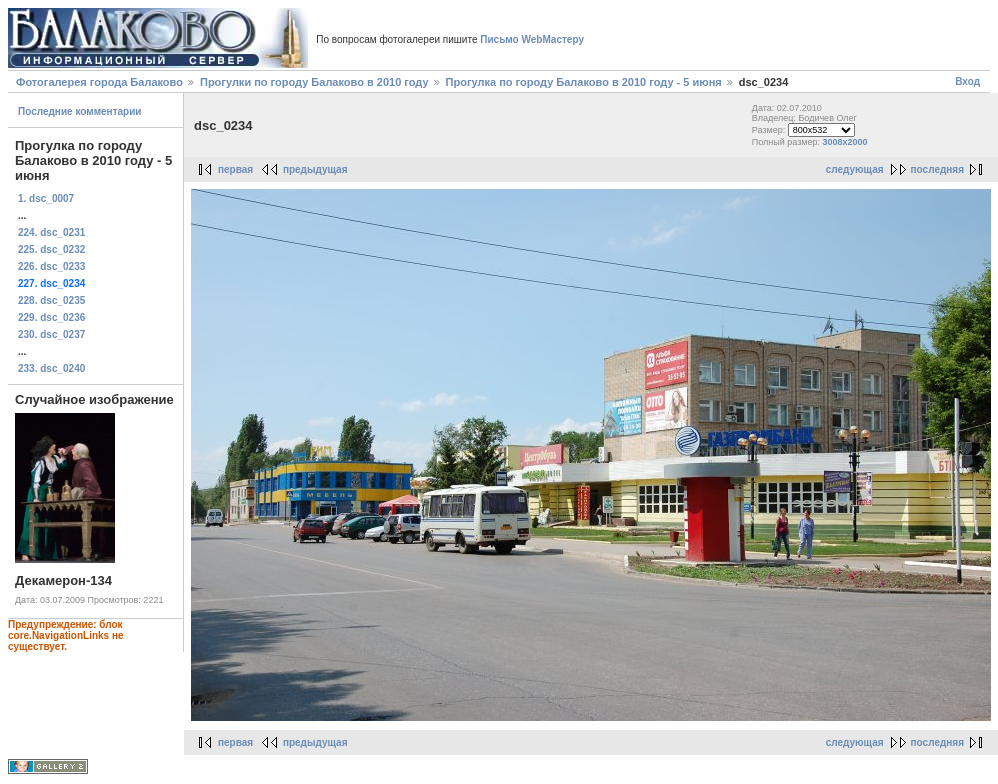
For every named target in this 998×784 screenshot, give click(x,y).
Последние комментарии (80, 111)
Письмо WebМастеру (532, 39)
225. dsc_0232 (51, 249)
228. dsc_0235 (51, 300)
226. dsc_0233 (51, 266)
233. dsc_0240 (51, 368)
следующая (855, 169)
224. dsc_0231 (51, 232)
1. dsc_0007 (46, 198)
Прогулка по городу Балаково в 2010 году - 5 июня (585, 82)
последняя (937, 169)
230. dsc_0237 (51, 334)
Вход (967, 81)
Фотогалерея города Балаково (99, 82)
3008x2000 (845, 142)
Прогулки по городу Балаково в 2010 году (314, 82)
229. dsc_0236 (51, 317)
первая (235, 169)
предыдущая (315, 169)
